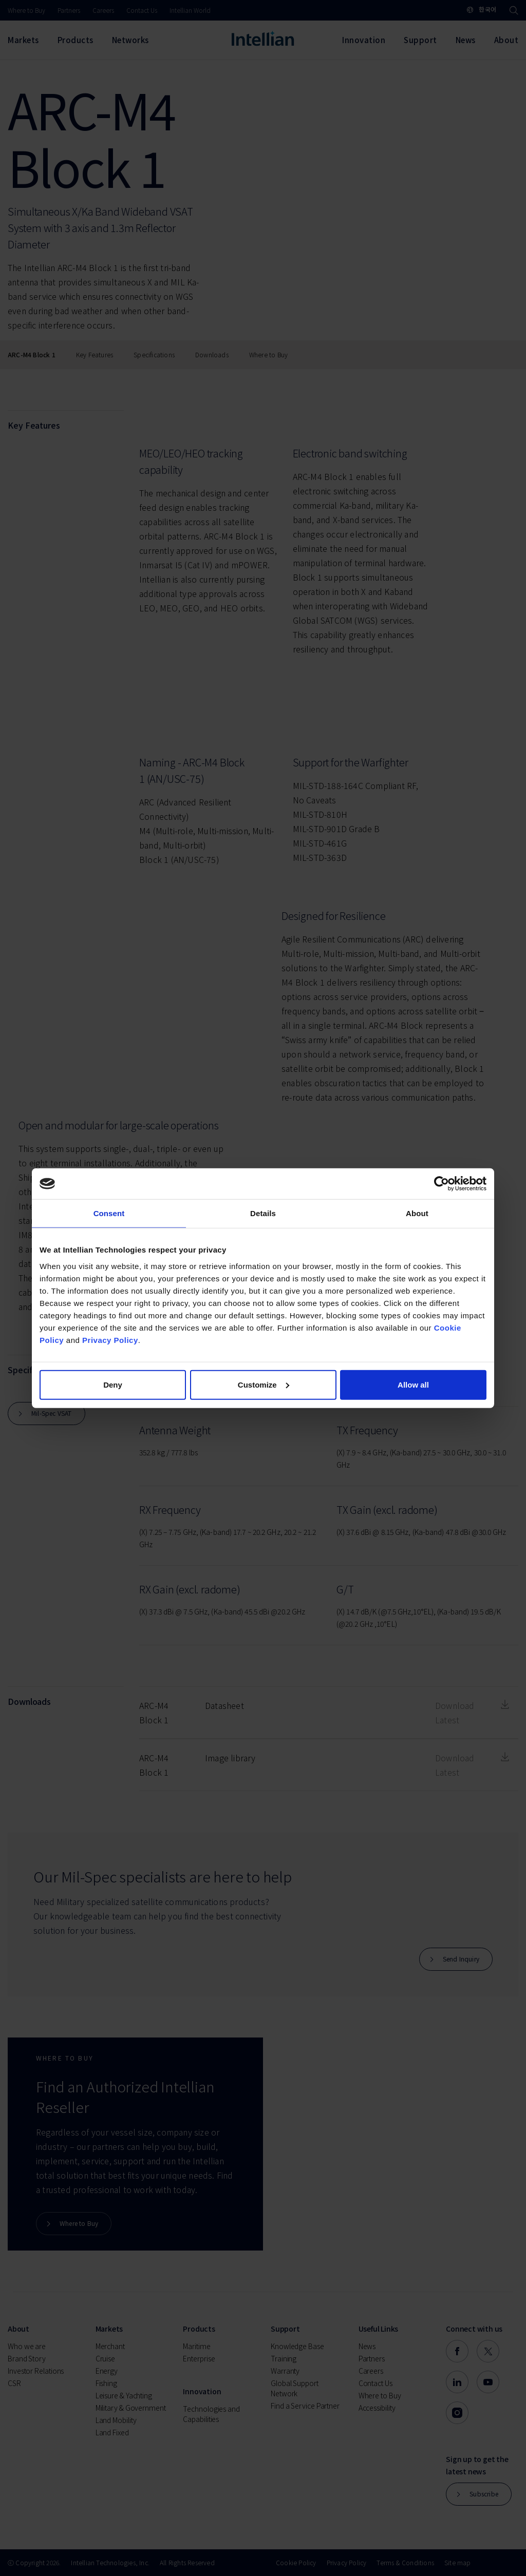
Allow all (413, 1384)
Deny (112, 1384)
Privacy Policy (110, 1339)
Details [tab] (263, 1213)
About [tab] (417, 1213)
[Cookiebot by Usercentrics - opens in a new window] (441, 1183)
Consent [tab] (109, 1213)
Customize (263, 1384)
